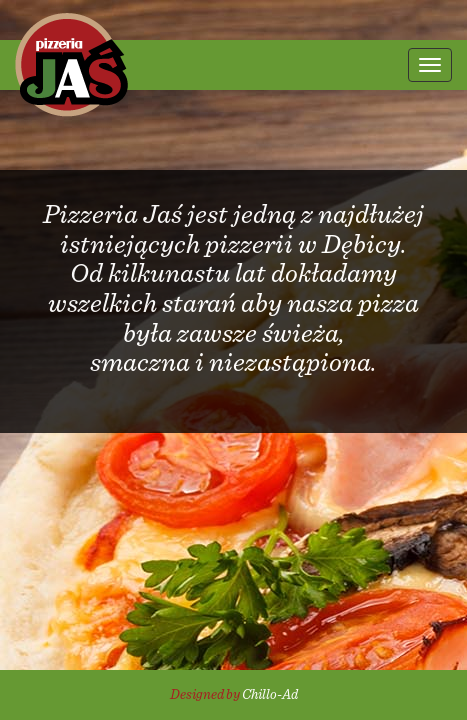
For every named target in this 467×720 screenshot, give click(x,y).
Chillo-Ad (270, 695)
